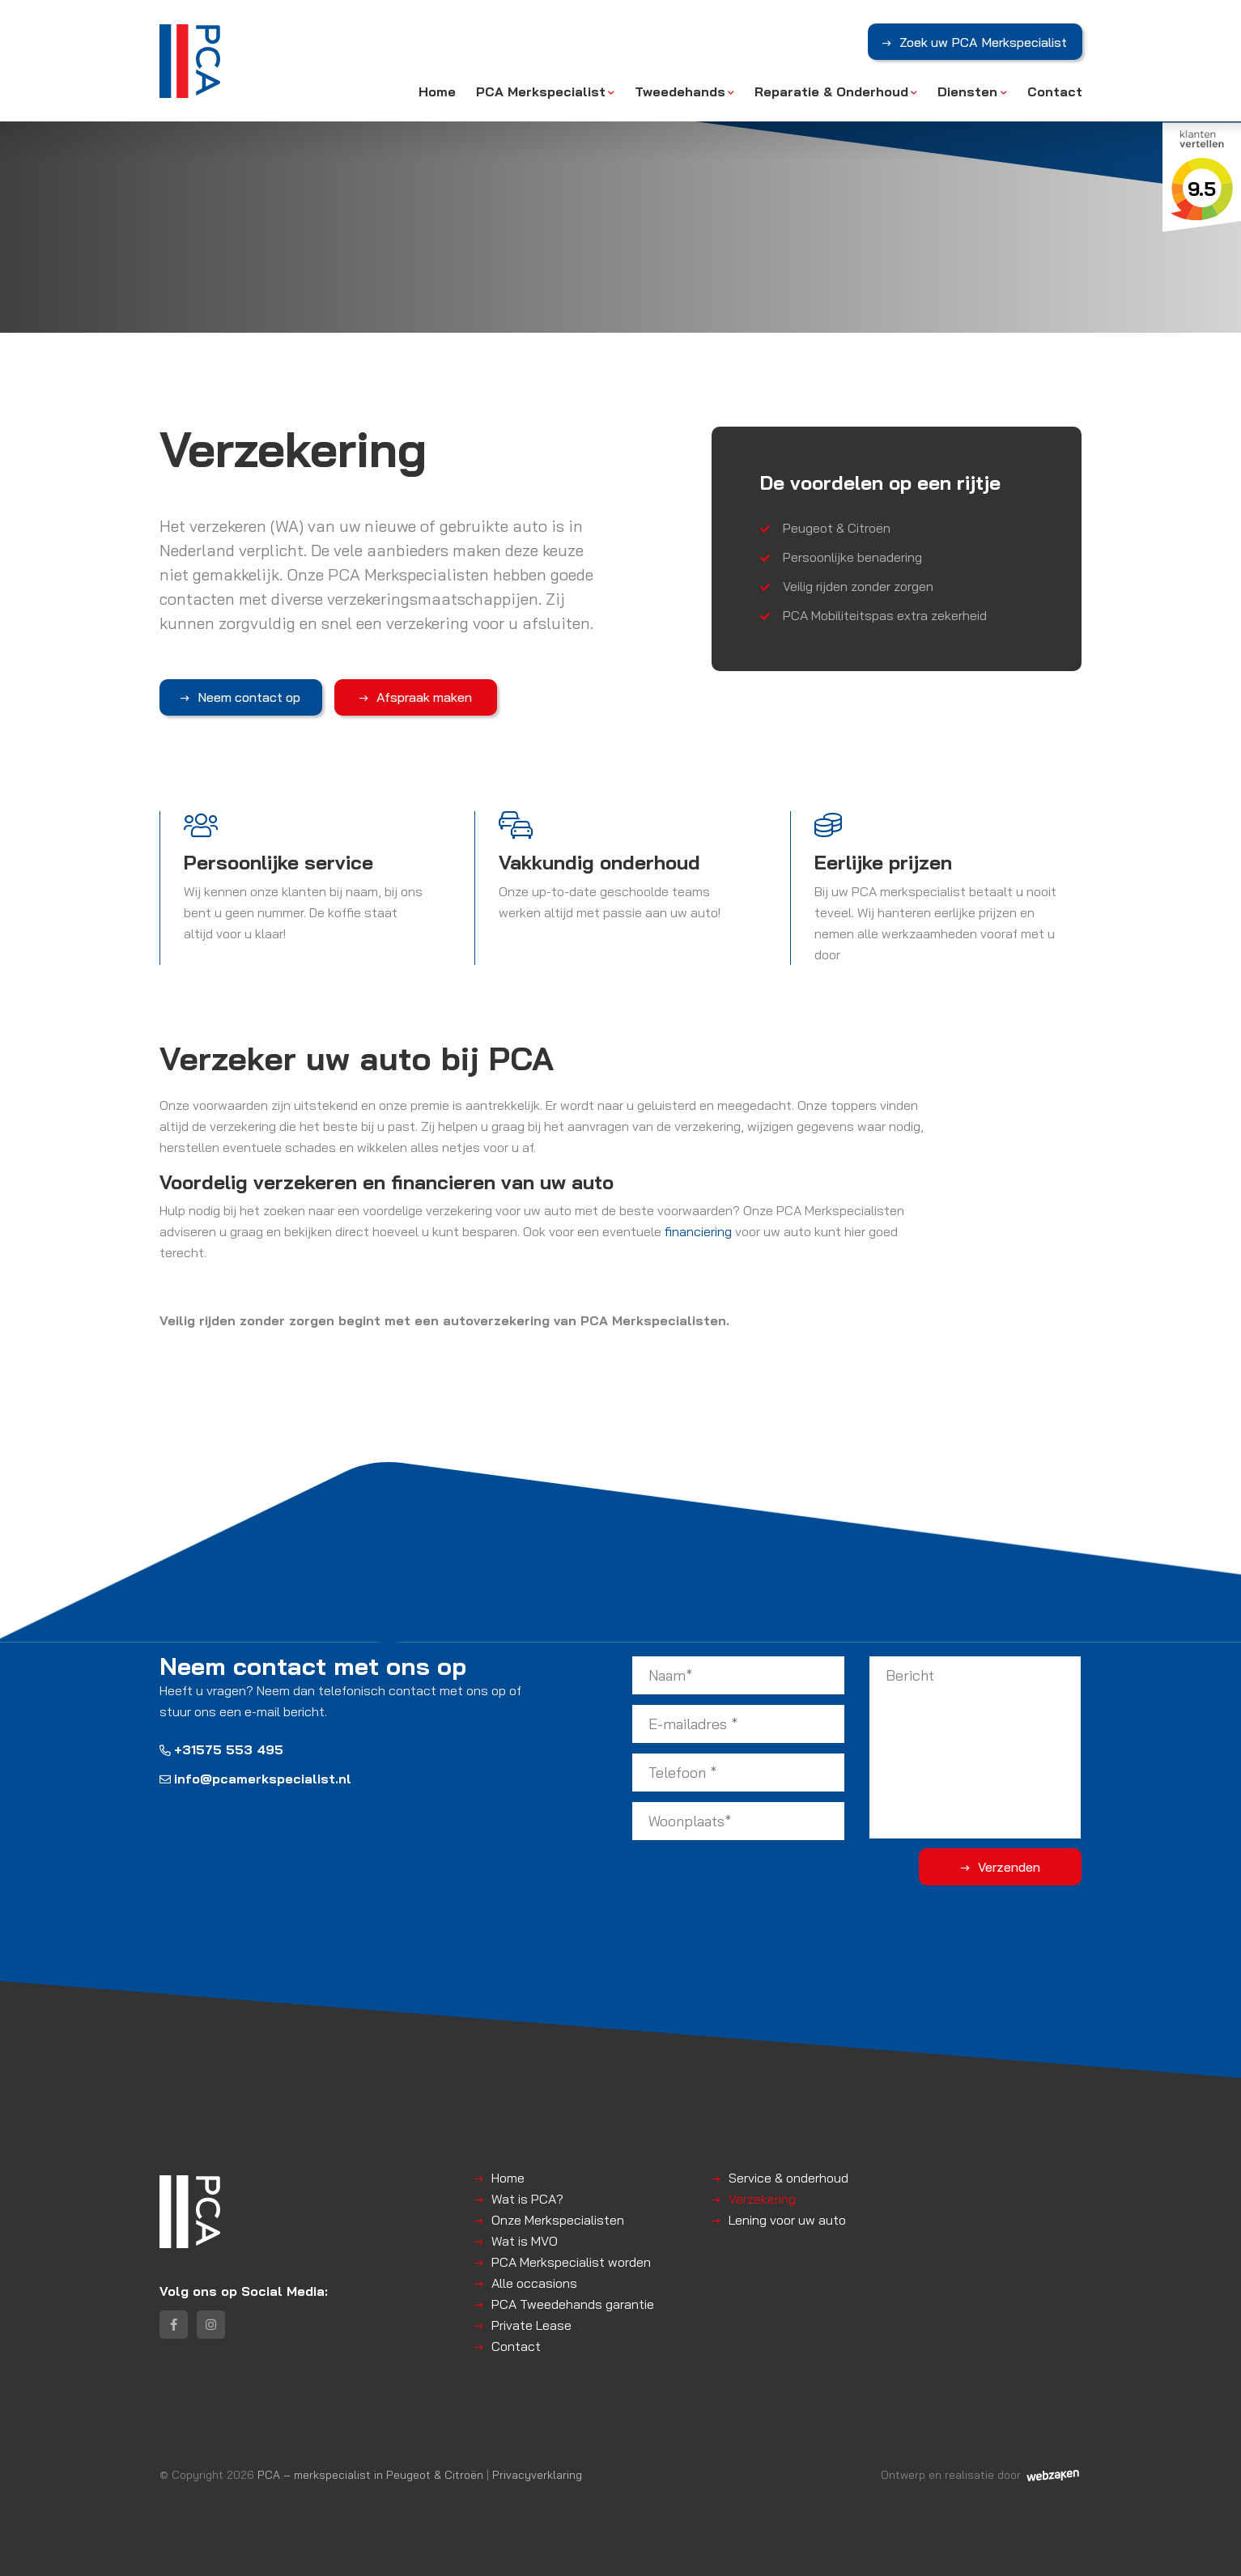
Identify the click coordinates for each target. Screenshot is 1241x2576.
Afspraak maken (403, 697)
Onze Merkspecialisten (557, 2219)
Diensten (967, 91)
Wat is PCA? (527, 2198)
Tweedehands (680, 91)
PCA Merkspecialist (541, 91)
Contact (1054, 91)
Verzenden (1017, 1866)
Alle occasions (534, 2282)
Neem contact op (242, 697)
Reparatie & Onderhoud (831, 91)
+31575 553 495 (221, 1749)
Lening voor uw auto (787, 2219)
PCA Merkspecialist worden (571, 2261)
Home (437, 91)
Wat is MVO (524, 2240)
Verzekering (762, 2198)
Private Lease (531, 2324)
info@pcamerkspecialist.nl (255, 1778)
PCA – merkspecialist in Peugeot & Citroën (370, 2473)
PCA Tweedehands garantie (572, 2303)
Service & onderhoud (788, 2177)
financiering (698, 1231)
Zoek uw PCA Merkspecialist (983, 43)
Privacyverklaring (537, 2473)
